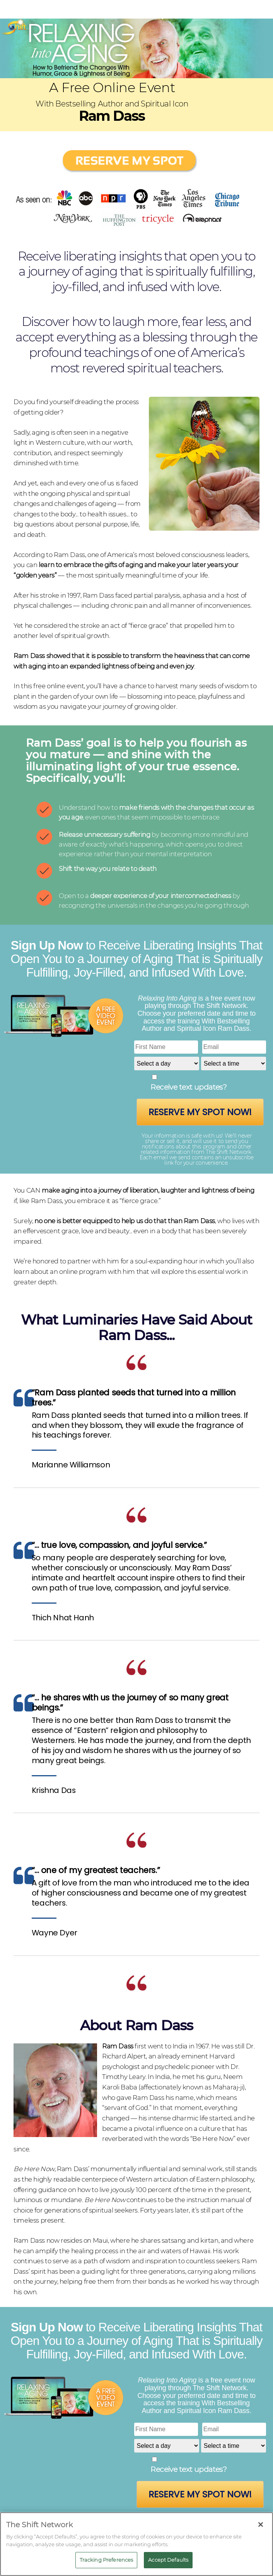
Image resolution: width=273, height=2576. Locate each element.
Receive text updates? (188, 1087)
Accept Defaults (168, 2560)
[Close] (260, 2524)
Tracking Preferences (106, 2560)
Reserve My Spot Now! (200, 1112)
